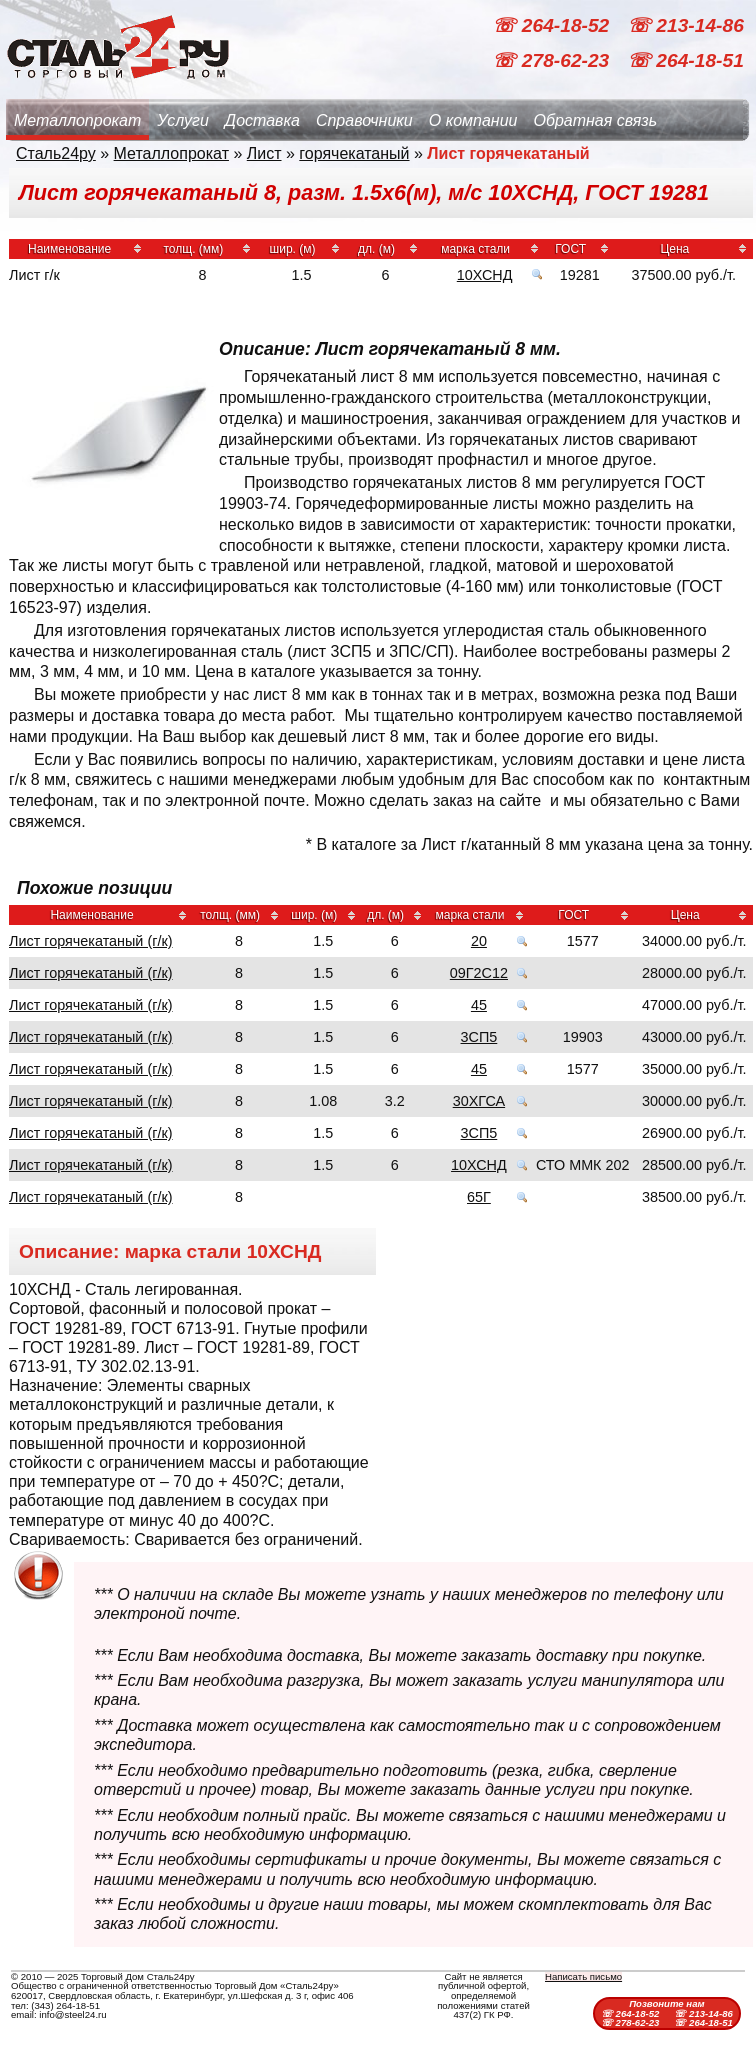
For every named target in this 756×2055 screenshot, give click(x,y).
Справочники (364, 120)
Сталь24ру (56, 153)
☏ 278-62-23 (553, 60)
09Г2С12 (479, 973)
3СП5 (479, 1037)
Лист (264, 153)
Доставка (262, 120)
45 (479, 1005)
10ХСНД (485, 275)
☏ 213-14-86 (685, 25)
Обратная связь (595, 120)
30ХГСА (479, 1101)
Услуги (183, 120)
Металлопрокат (77, 120)
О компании (473, 120)
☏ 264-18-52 (553, 25)
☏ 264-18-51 (685, 60)
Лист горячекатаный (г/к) (91, 941)
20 (479, 941)
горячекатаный (354, 153)
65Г (479, 1197)
